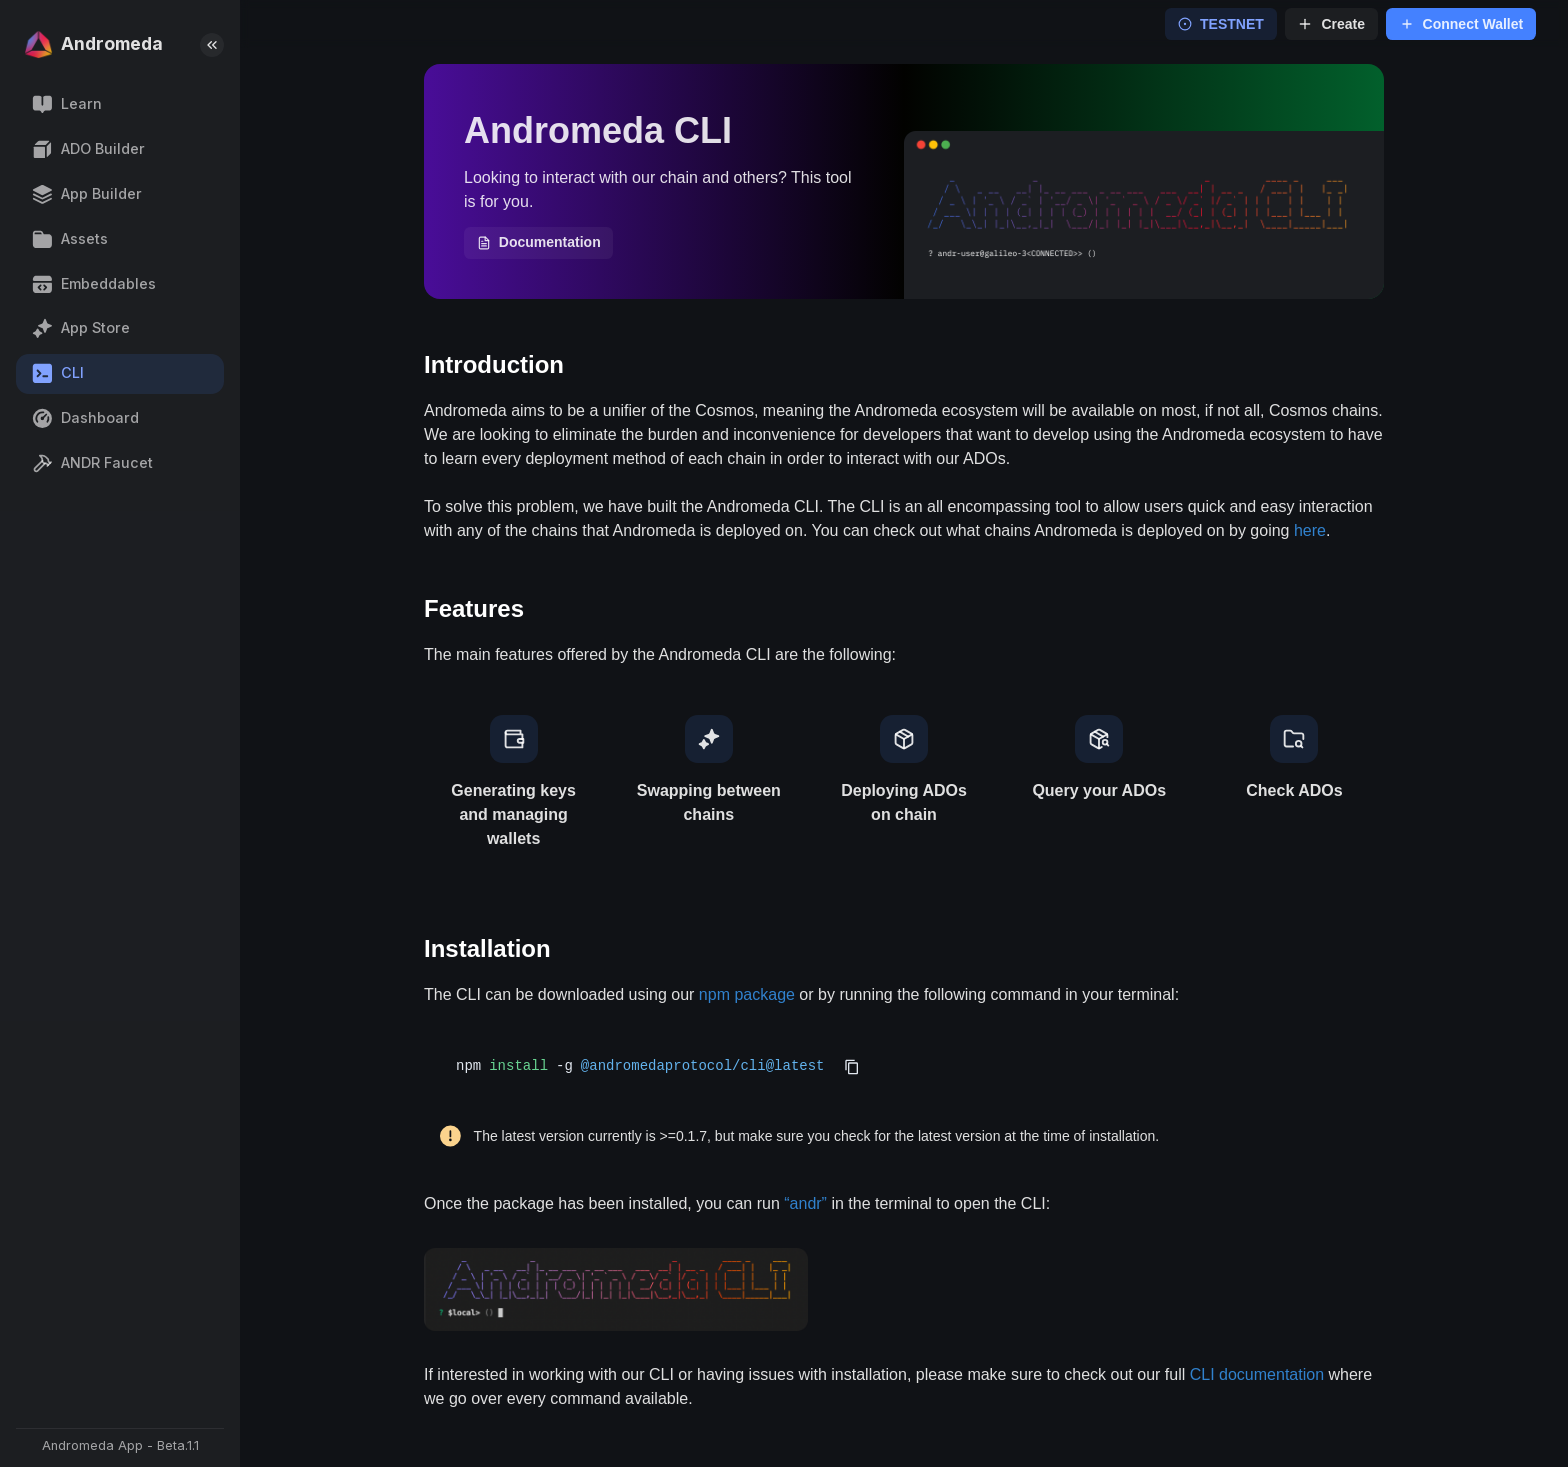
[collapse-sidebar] (212, 45)
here (1310, 530)
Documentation (539, 242)
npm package (747, 994)
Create (1331, 24)
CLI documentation (1257, 1374)
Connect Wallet (1461, 24)
